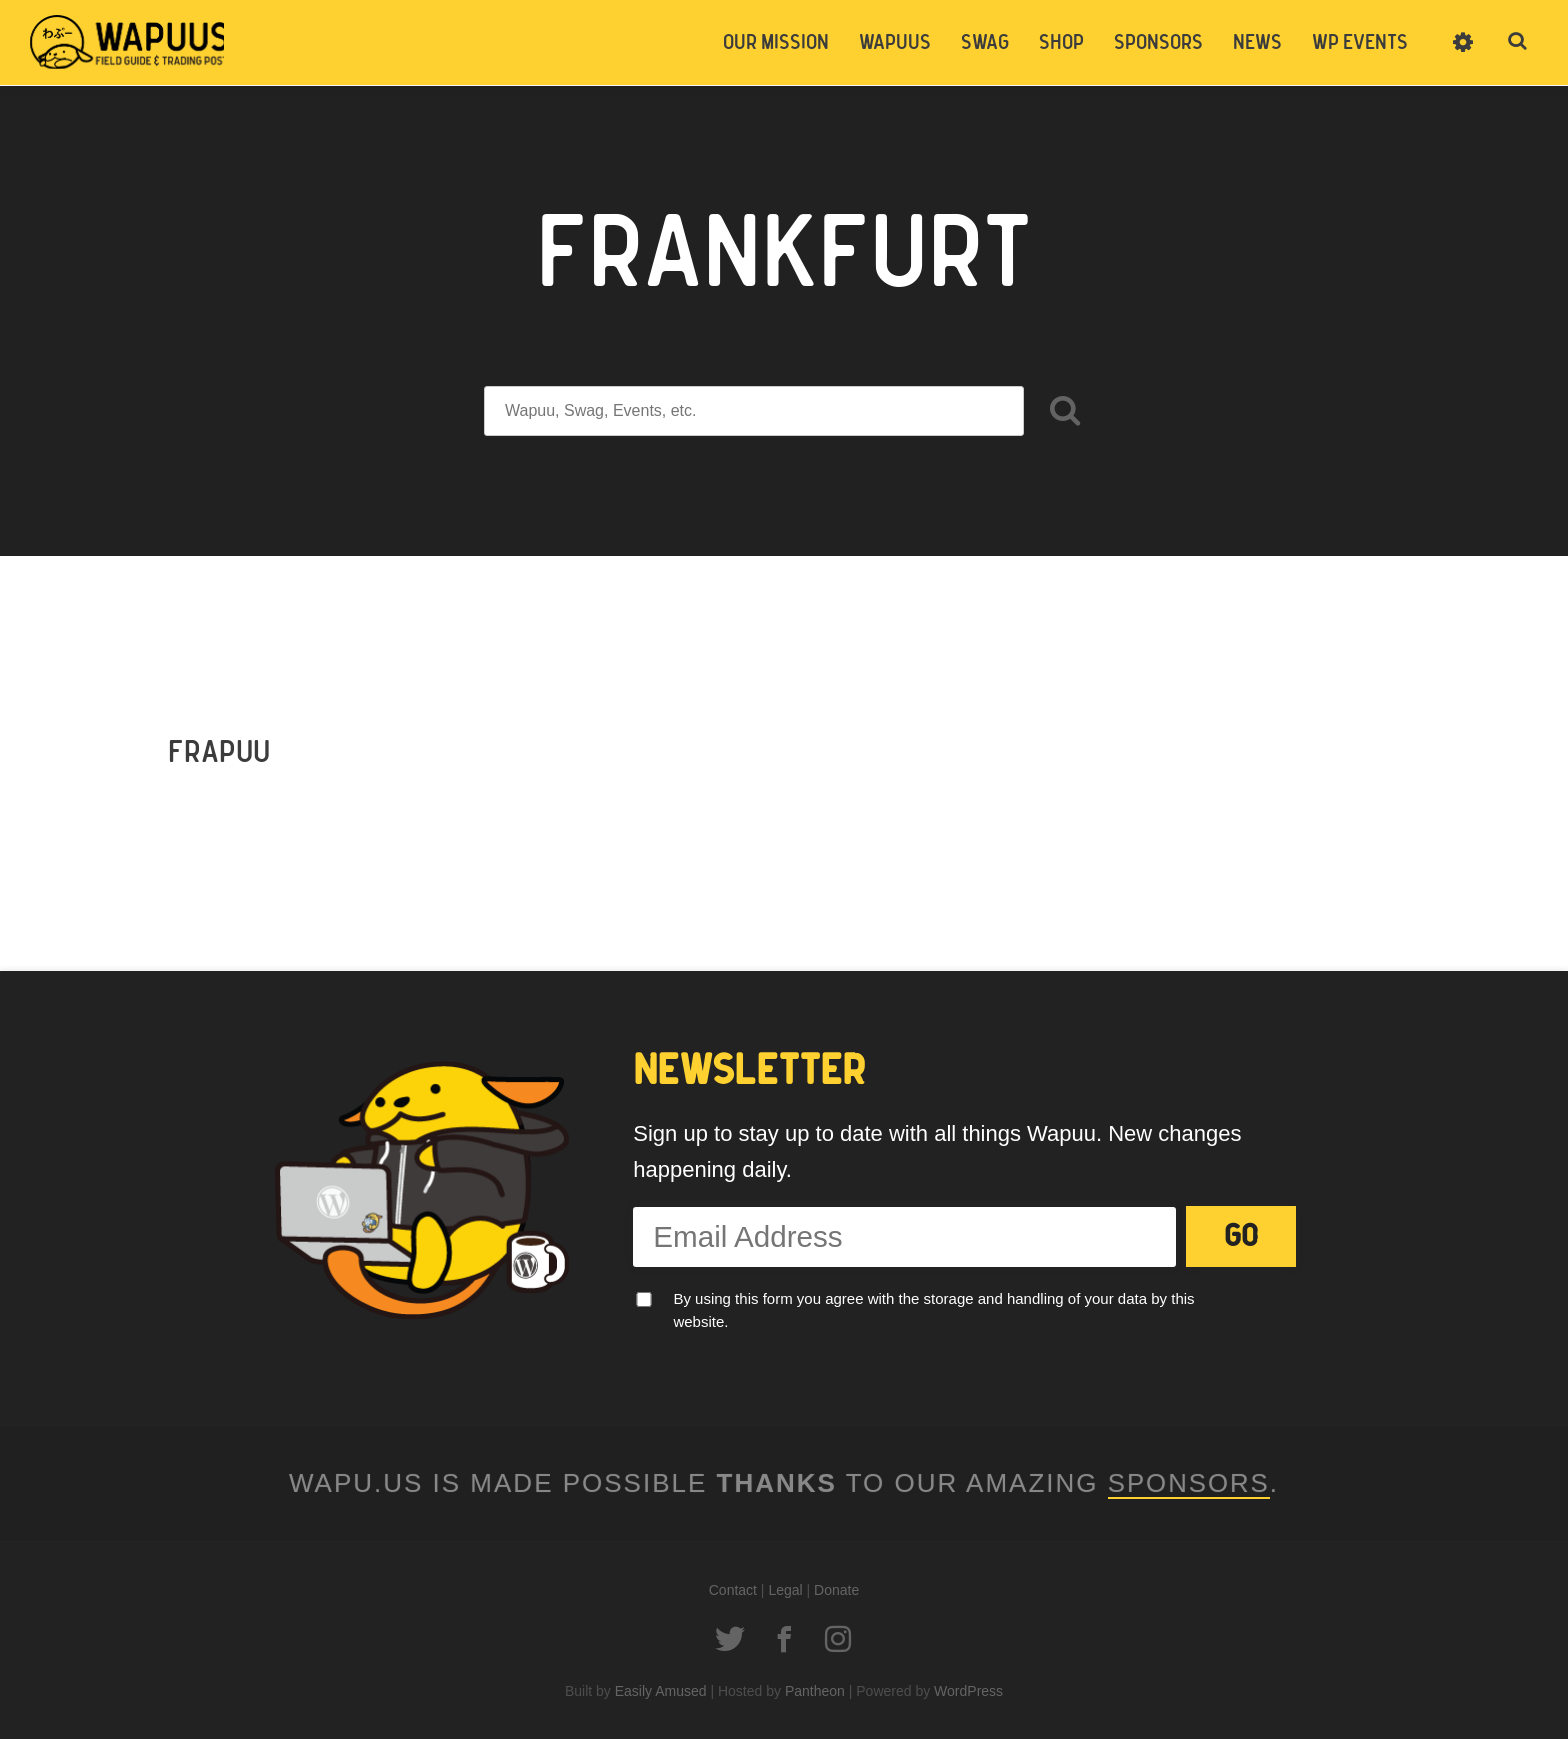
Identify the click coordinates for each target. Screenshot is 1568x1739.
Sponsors (1158, 43)
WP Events (1360, 43)
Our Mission (776, 43)
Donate (836, 1590)
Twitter (730, 1638)
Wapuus (130, 42)
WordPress (968, 1690)
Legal (785, 1590)
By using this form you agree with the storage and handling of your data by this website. (933, 1310)
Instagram (838, 1638)
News (1257, 43)
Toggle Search (1518, 42)
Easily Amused (661, 1690)
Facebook (784, 1638)
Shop (1061, 43)
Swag (985, 43)
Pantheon (815, 1690)
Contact (733, 1590)
